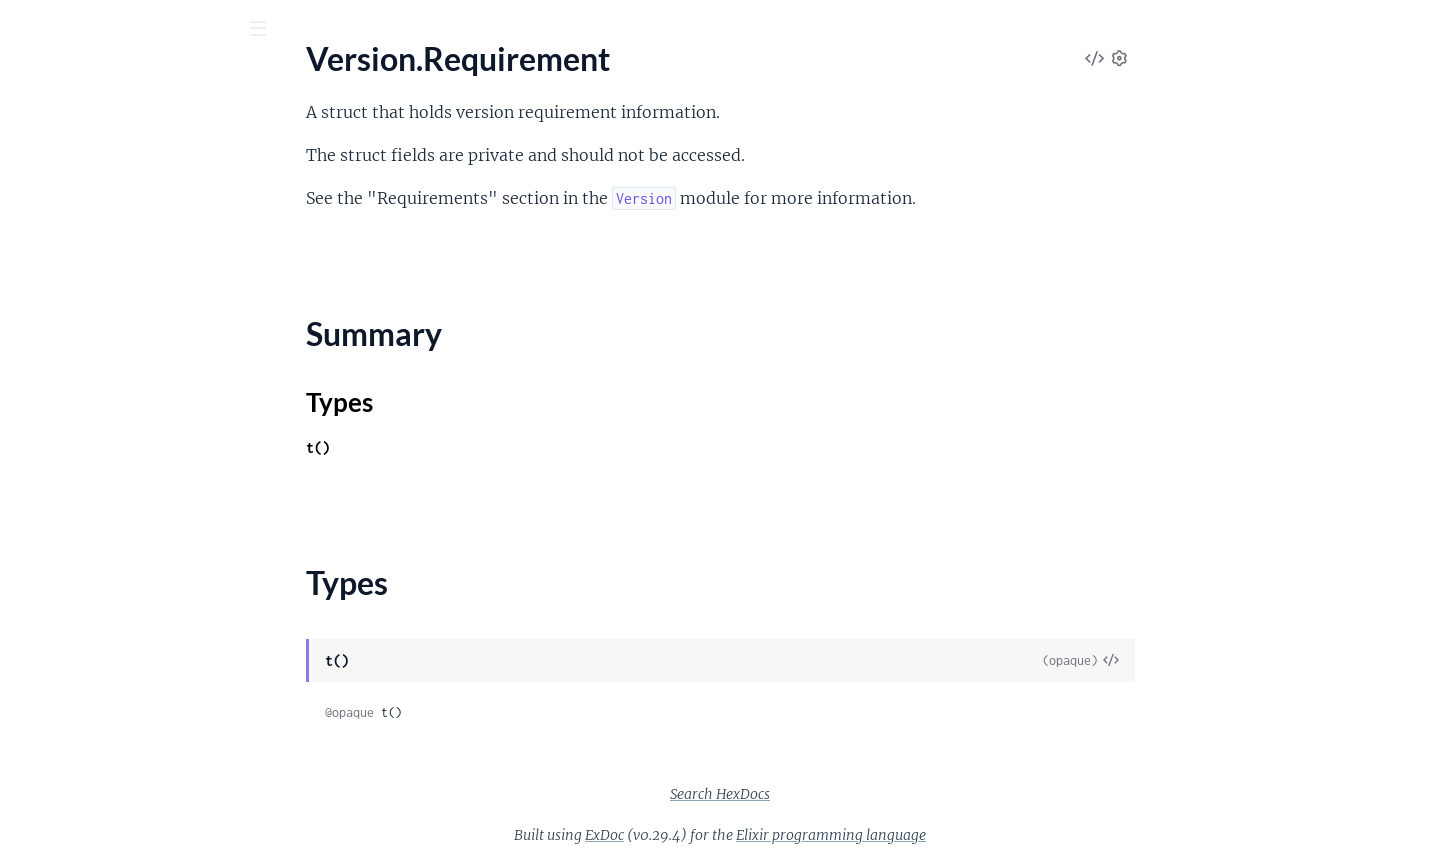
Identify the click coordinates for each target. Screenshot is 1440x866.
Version (41, 195)
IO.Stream (50, 779)
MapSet (42, 521)
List (27, 467)
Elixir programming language (981, 835)
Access (38, 359)
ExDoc (754, 835)
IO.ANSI (43, 752)
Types (53, 281)
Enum (35, 413)
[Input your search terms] (150, 29)
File (27, 644)
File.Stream (53, 698)
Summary (65, 257)
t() (468, 447)
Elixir (105, 79)
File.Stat (43, 671)
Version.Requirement (88, 222)
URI (28, 168)
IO (24, 725)
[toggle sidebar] (271, 31)
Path (31, 833)
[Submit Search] (29, 30)
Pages (43, 139)
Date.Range (55, 386)
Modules (121, 139)
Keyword (46, 440)
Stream (39, 575)
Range (36, 548)
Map (31, 494)
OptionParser (62, 806)
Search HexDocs (870, 794)
